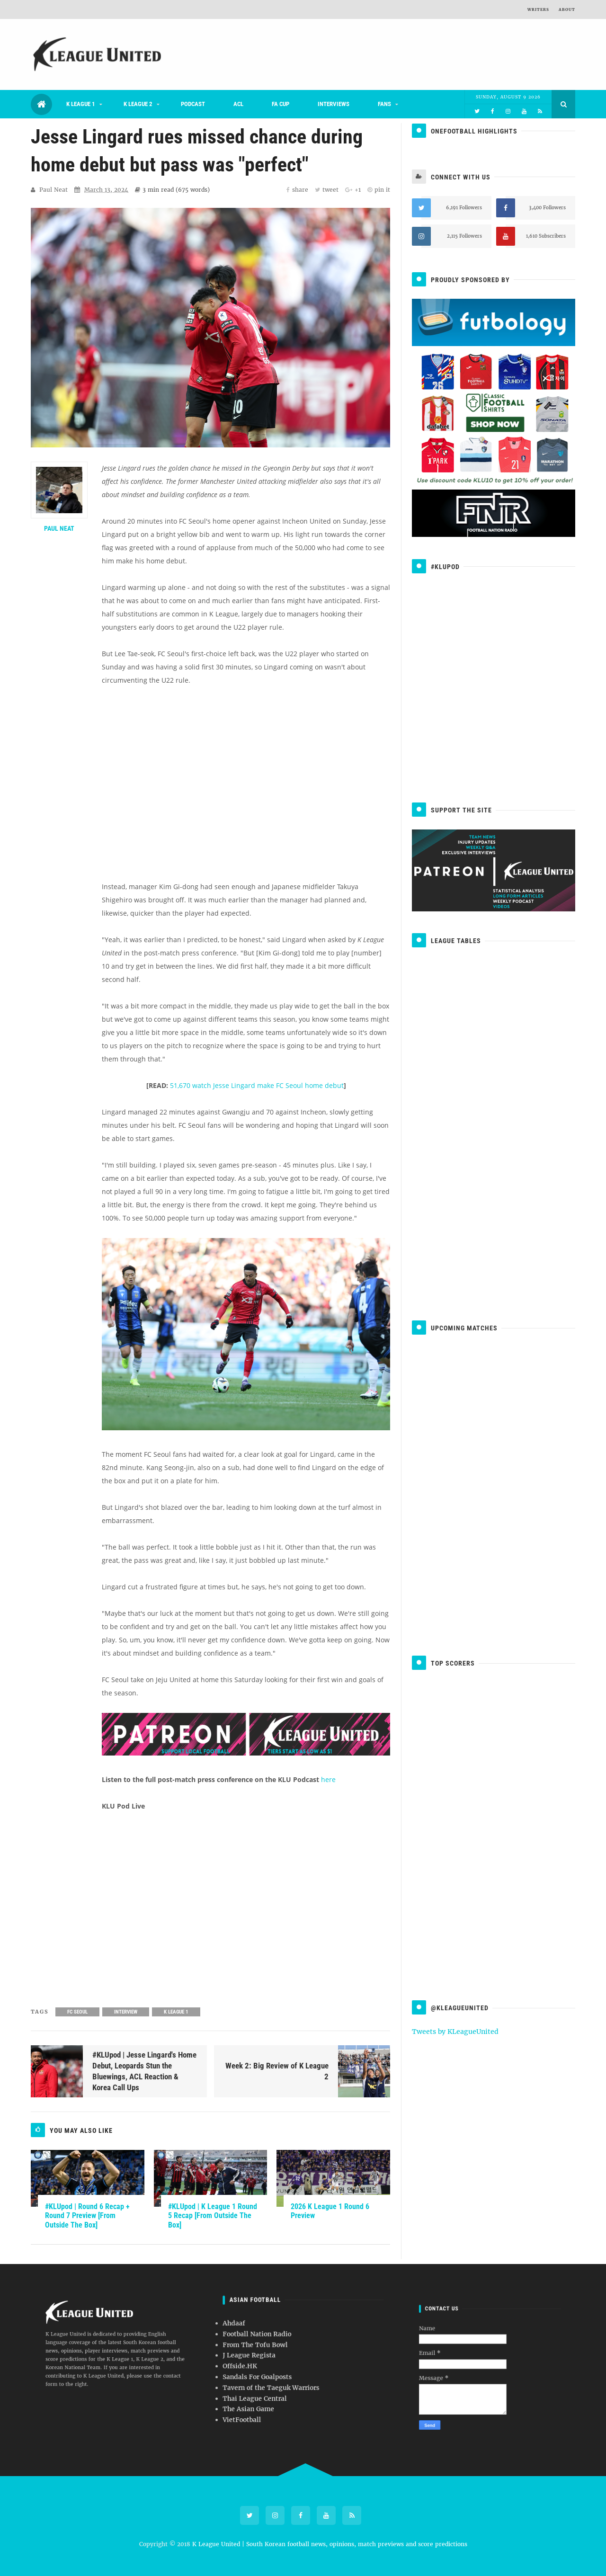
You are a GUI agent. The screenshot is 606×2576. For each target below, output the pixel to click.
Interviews (333, 103)
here (328, 1779)
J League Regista (285, 2358)
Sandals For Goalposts (288, 2365)
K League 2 (138, 103)
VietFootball (283, 2379)
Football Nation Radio (288, 2352)
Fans (384, 103)
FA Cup (280, 103)
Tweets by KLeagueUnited (455, 2031)
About (567, 9)
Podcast (193, 103)
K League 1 (80, 103)
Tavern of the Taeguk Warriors (292, 2369)
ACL (238, 103)
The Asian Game (285, 2376)
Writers (538, 9)
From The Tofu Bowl (287, 2355)
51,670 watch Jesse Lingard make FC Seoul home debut (257, 1085)
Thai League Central (287, 2372)
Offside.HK (282, 2362)
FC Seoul (77, 2012)
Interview (125, 2012)
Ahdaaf (281, 2348)
